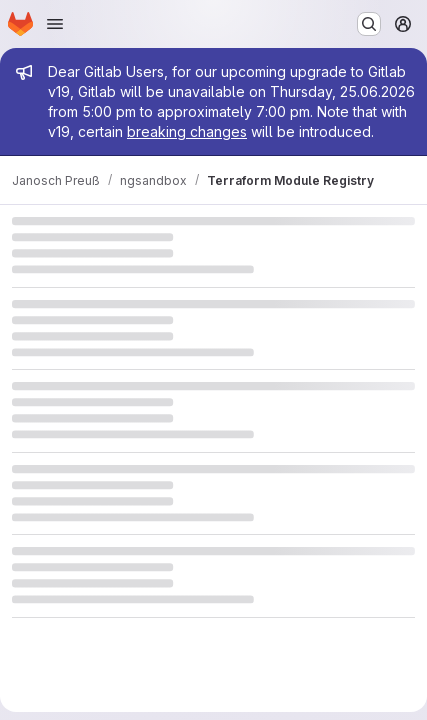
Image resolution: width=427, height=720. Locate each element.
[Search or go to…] (369, 24)
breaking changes (187, 131)
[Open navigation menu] (55, 24)
